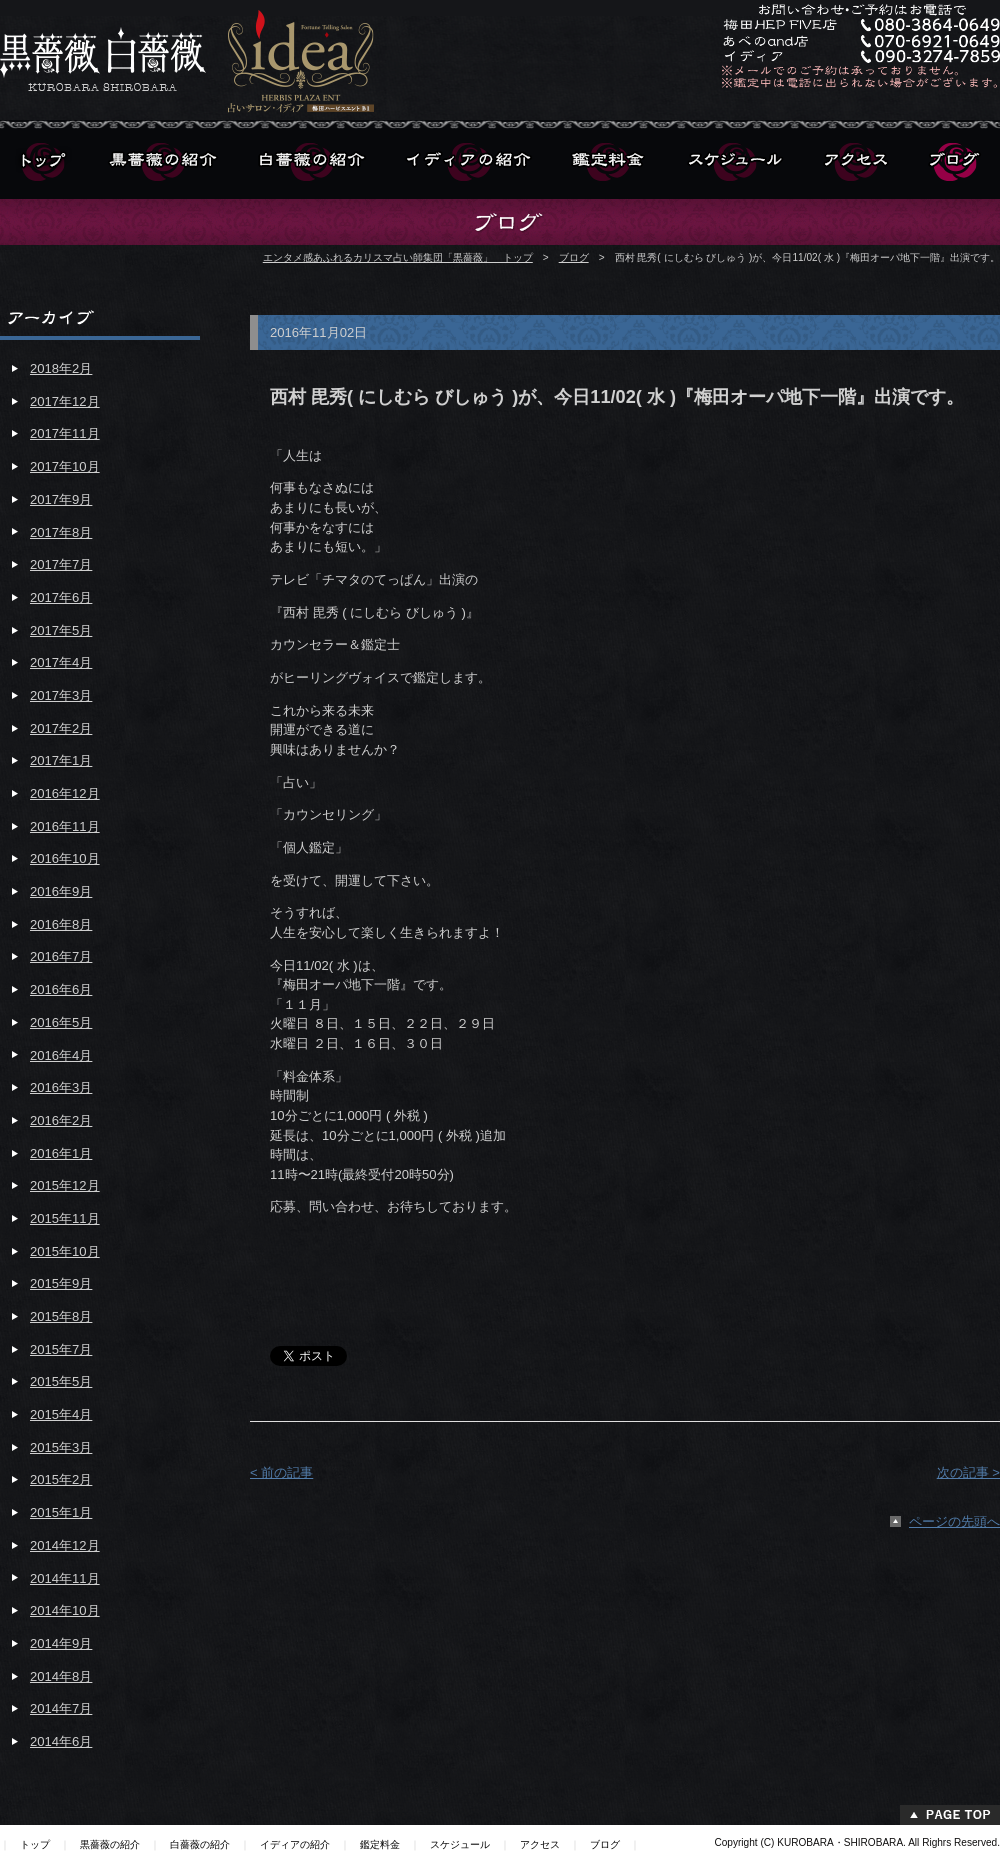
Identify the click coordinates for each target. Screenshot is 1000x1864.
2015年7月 (61, 1349)
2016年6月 (61, 989)
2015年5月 (61, 1381)
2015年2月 (61, 1479)
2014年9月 (61, 1643)
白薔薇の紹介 (200, 1844)
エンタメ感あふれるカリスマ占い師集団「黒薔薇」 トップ (398, 257)
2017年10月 (65, 466)
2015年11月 (65, 1218)
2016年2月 (61, 1120)
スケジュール (460, 1844)
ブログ (574, 257)
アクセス (540, 1844)
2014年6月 (61, 1741)
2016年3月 (61, 1087)
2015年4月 (61, 1414)
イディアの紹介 (295, 1844)
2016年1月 (61, 1153)
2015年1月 (61, 1512)
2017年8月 (61, 532)
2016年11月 (65, 826)
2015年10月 (65, 1251)
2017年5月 (61, 630)
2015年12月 (65, 1185)
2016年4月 (61, 1055)
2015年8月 (61, 1316)
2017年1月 (61, 760)
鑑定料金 (380, 1844)
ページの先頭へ (954, 1521)
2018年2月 (61, 368)
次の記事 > (968, 1472)
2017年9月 (61, 499)
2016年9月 (61, 891)
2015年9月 (61, 1283)
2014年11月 (65, 1578)
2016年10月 (65, 858)
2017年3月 (61, 695)
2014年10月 (65, 1610)
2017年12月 (65, 401)
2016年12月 (65, 793)
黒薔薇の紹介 (110, 1844)
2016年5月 (61, 1022)
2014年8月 (61, 1676)
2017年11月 (65, 433)
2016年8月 (61, 924)
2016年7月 (61, 956)
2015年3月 (61, 1447)
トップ (35, 1844)
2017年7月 (61, 564)
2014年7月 (61, 1708)
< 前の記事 (281, 1472)
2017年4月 (61, 662)
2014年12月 (65, 1545)
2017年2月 (61, 728)
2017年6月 (61, 597)
